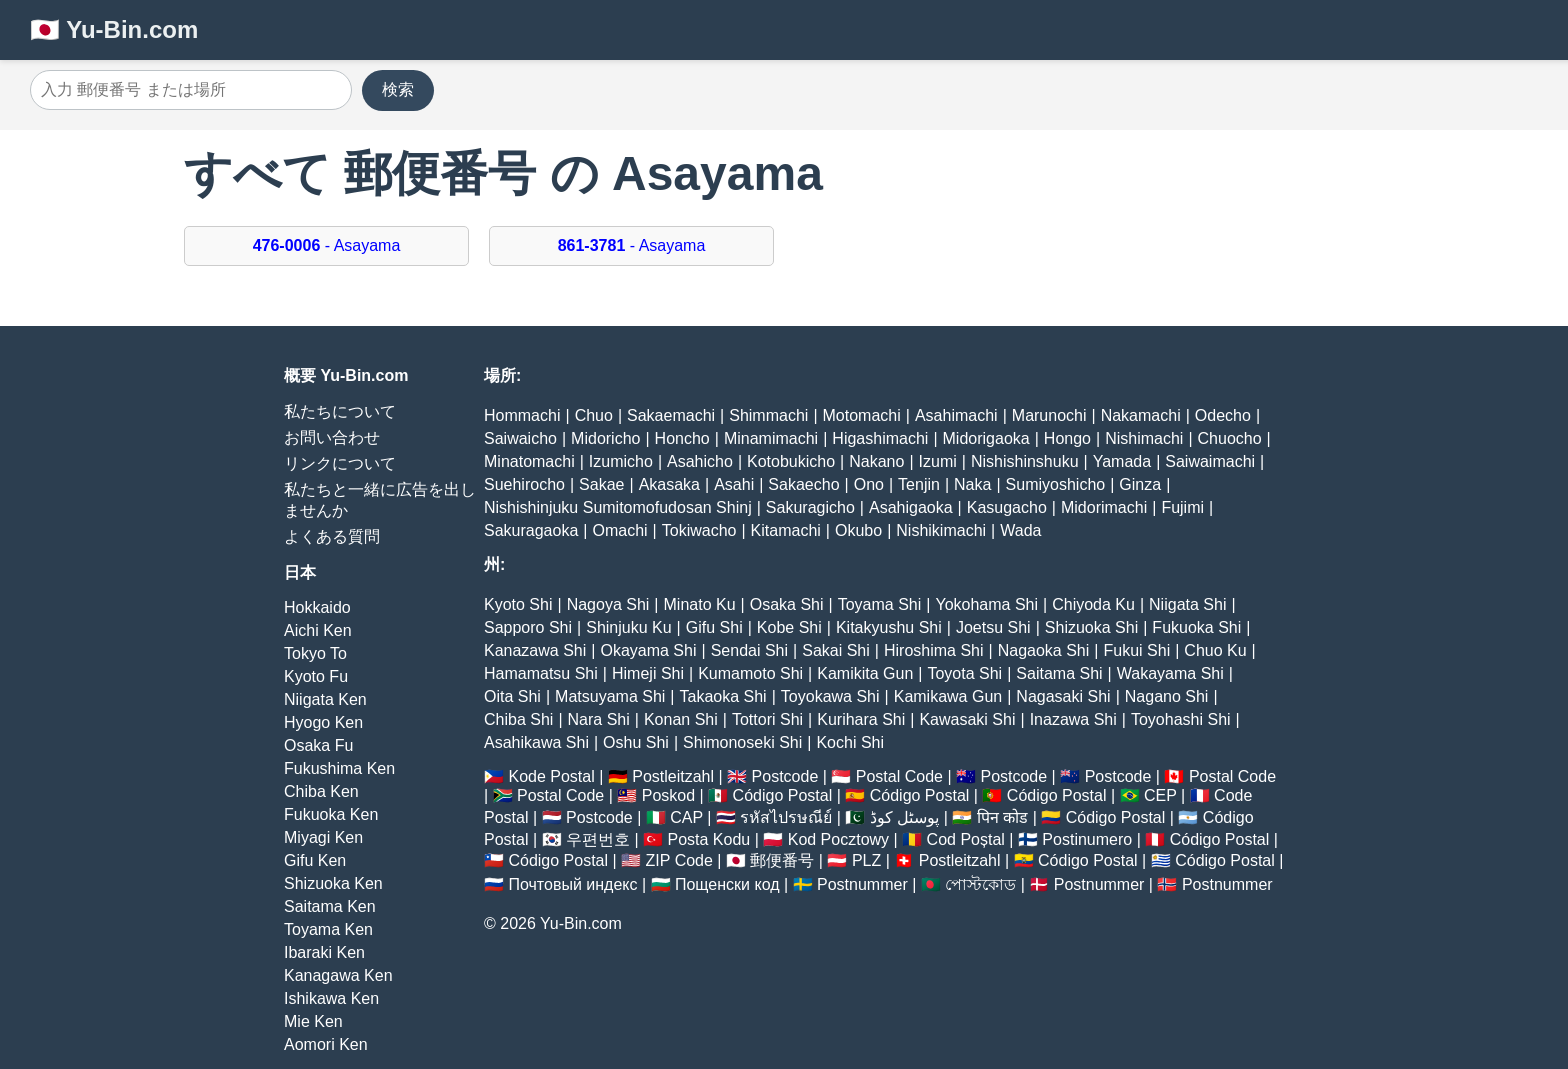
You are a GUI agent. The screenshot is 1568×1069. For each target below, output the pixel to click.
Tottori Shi (767, 719)
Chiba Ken (321, 791)
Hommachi (522, 415)
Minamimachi (771, 438)
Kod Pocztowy (838, 839)
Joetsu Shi (993, 627)
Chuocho (1230, 438)
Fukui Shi (1136, 650)
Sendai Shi (749, 650)
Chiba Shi (518, 719)
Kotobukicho (791, 461)
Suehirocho (524, 484)
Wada (1020, 530)
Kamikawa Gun (948, 696)
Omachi (619, 530)
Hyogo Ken (323, 722)
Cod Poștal (966, 839)
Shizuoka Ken (333, 883)
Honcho (682, 438)
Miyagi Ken (323, 837)
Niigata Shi (1187, 604)
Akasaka (669, 484)
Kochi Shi (850, 742)
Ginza (1140, 484)
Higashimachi (880, 438)
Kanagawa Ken (338, 975)
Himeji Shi (648, 673)
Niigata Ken (325, 699)
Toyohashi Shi (1181, 719)
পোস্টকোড (980, 884)
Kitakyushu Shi (889, 627)
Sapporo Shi (528, 627)
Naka (972, 484)
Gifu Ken (315, 860)
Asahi (734, 484)
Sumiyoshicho (1056, 484)
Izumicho (621, 461)
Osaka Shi (787, 604)
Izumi (938, 461)
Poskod (668, 795)
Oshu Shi (636, 742)
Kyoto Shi (518, 604)
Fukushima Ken (339, 768)
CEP (1160, 795)
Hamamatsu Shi (541, 673)
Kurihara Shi (861, 719)
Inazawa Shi (1073, 719)
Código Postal (783, 795)
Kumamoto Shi (750, 673)
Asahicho (700, 461)
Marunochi (1049, 415)
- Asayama (327, 245)
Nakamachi (1141, 415)
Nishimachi (1144, 438)
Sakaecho (803, 484)
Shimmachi (768, 415)
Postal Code (899, 776)
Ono (869, 484)
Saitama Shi (1059, 673)
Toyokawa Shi (830, 696)
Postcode (785, 776)
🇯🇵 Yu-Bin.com (114, 29)
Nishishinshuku (1025, 461)
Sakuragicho (810, 507)
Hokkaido (317, 607)
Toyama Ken (328, 929)
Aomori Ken (326, 1044)
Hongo (1067, 438)
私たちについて (340, 411)
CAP (686, 817)
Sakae (601, 484)
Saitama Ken (330, 906)
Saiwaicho (520, 438)
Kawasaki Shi (967, 719)
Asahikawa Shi (536, 742)
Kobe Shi (789, 627)
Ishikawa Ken (331, 998)
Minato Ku (700, 604)
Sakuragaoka (531, 530)
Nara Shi (599, 719)
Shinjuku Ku (628, 627)
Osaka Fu (318, 745)
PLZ (866, 860)
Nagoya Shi (608, 604)
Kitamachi (786, 530)
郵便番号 (782, 860)
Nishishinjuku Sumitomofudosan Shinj (618, 507)
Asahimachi (956, 415)
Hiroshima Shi (934, 650)
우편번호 (598, 839)
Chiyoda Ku (1093, 604)
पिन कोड (1002, 817)
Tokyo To (315, 653)
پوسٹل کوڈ (904, 817)
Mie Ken (313, 1021)
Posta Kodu (708, 839)
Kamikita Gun (865, 673)
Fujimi (1182, 507)
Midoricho (605, 438)
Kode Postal (551, 776)
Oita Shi (512, 696)
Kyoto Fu (316, 676)
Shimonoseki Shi (742, 742)
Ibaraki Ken (324, 952)
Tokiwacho (699, 530)
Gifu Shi (714, 627)
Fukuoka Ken (331, 814)
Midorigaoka (986, 438)
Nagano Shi (1167, 696)
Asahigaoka (911, 507)
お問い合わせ (332, 437)
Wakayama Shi (1170, 673)
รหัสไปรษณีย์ (786, 817)
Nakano (876, 461)
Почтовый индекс (572, 884)
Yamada (1122, 461)
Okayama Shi (648, 650)
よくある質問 (332, 536)
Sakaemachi (671, 415)
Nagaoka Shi (1044, 650)
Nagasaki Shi (1063, 696)
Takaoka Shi (723, 696)
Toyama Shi (880, 604)
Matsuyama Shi (610, 696)
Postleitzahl (673, 776)
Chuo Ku (1215, 650)
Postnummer (862, 884)
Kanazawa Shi (535, 650)
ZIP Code (679, 860)
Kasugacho (1007, 507)
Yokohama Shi (986, 604)
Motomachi (862, 415)
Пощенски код (727, 884)
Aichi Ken (318, 630)
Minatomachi (529, 461)
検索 (398, 89)
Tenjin (919, 484)
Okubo (858, 530)
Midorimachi (1104, 507)
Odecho (1223, 415)
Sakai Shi (836, 650)
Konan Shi (681, 719)
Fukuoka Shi (1196, 627)
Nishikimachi (941, 530)
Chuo (594, 415)
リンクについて (340, 463)
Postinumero (1087, 839)
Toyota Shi (964, 673)
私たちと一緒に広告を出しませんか (380, 500)
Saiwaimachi (1210, 461)
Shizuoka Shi (1091, 627)
